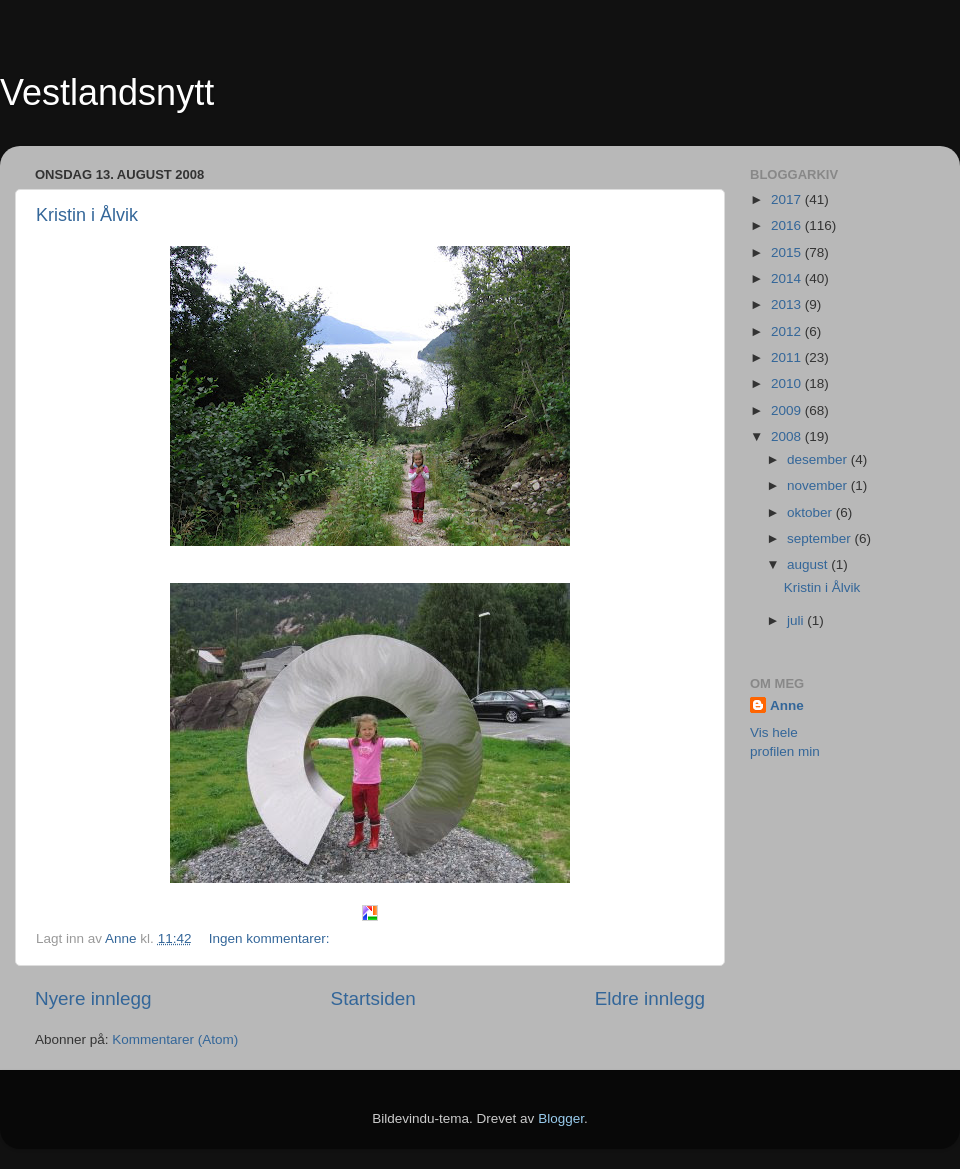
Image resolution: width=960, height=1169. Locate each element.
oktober (811, 512)
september (821, 538)
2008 (788, 436)
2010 (788, 383)
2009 (788, 410)
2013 (788, 304)
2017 (788, 199)
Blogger (561, 1118)
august (809, 564)
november (819, 485)
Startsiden (373, 998)
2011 (788, 357)
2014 (788, 278)
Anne (787, 705)
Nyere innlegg (93, 998)
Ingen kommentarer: (271, 938)
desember (819, 459)
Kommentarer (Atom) (175, 1039)
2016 (788, 225)
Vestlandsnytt (107, 92)
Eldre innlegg (650, 998)
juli (797, 620)
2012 (788, 331)
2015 (788, 252)
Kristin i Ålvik (87, 215)
